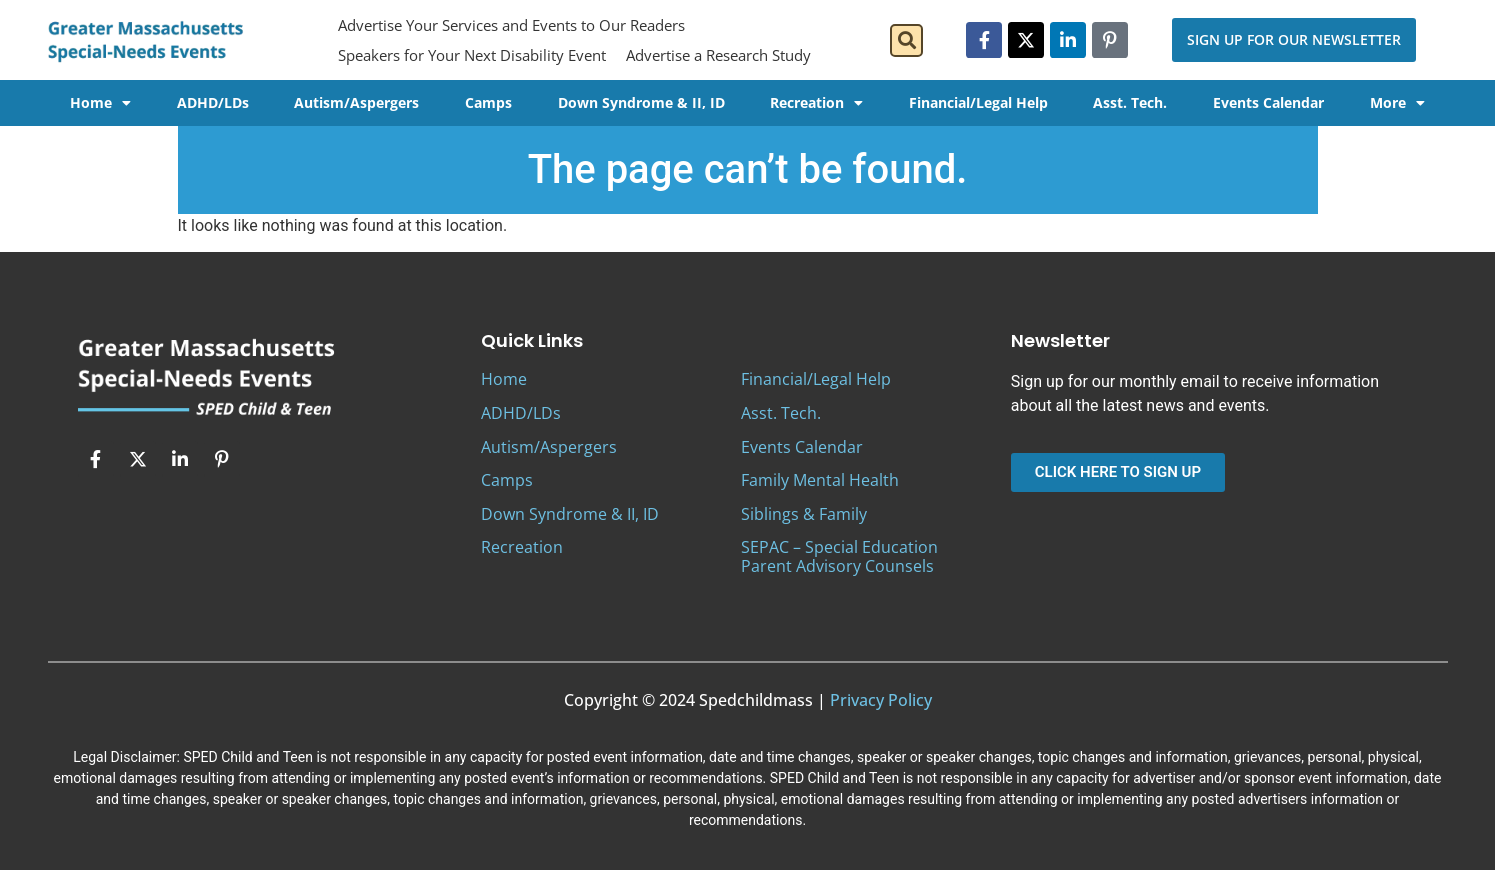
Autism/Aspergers (356, 102)
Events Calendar (1268, 102)
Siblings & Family (804, 514)
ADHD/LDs (213, 102)
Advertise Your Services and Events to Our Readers (511, 25)
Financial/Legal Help (978, 102)
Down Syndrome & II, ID (641, 102)
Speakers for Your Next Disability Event (472, 55)
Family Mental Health (820, 480)
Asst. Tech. (1130, 102)
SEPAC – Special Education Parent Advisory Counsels (839, 556)
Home (100, 103)
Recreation (816, 103)
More (1397, 103)
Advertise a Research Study (718, 55)
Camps (488, 102)
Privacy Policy (881, 700)
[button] (906, 40)
